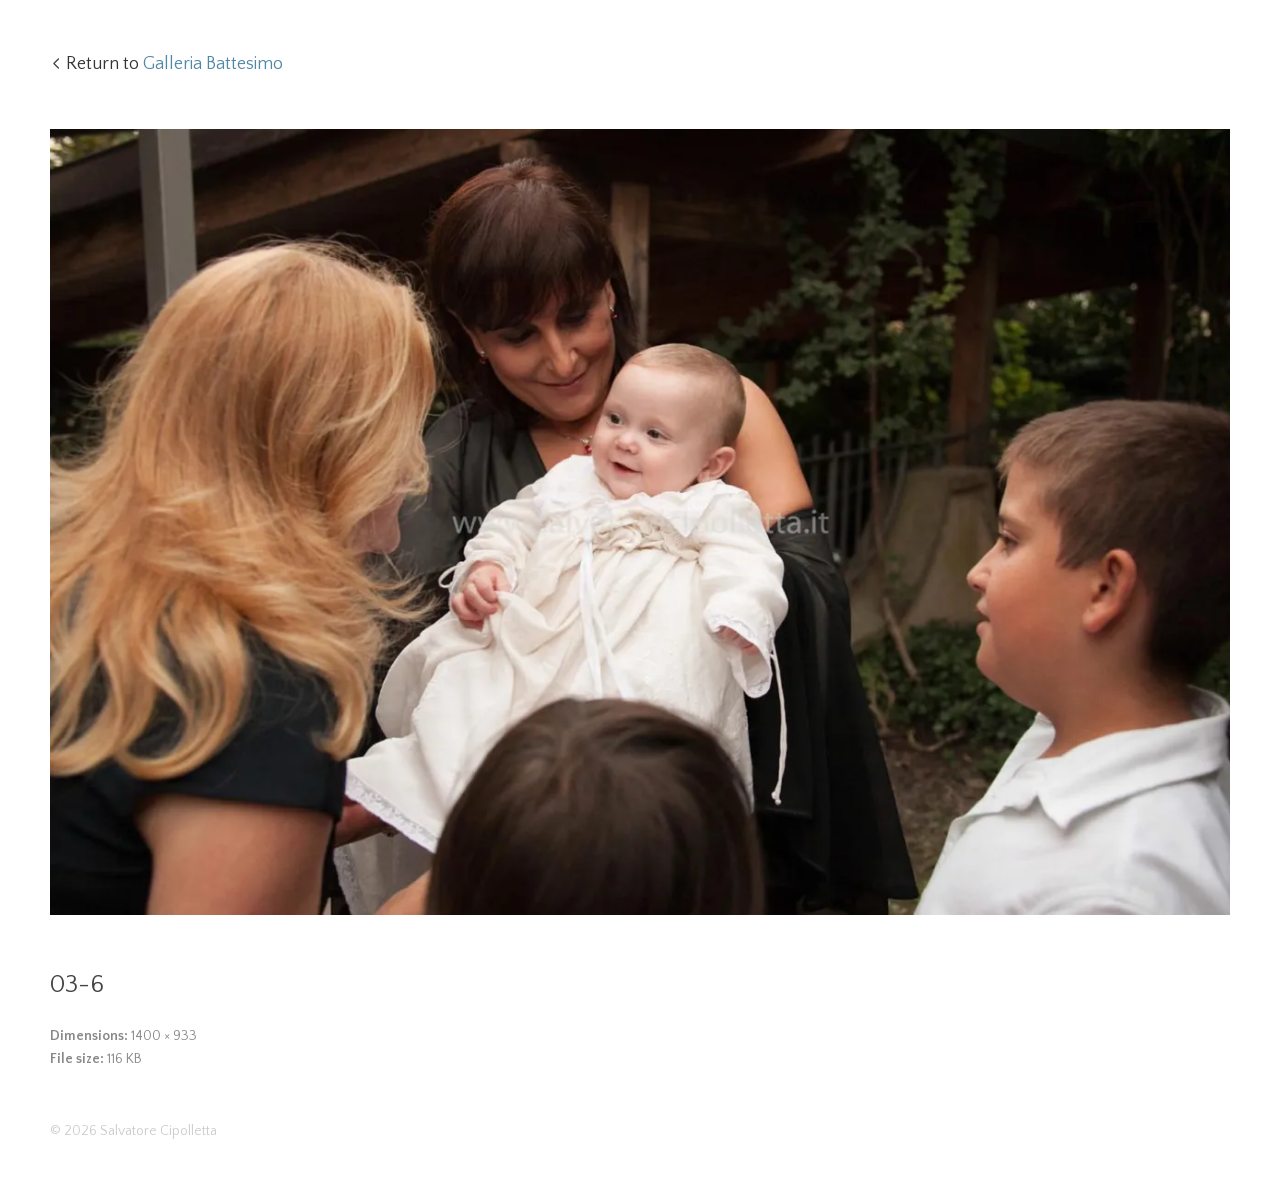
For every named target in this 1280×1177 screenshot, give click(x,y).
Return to (174, 64)
